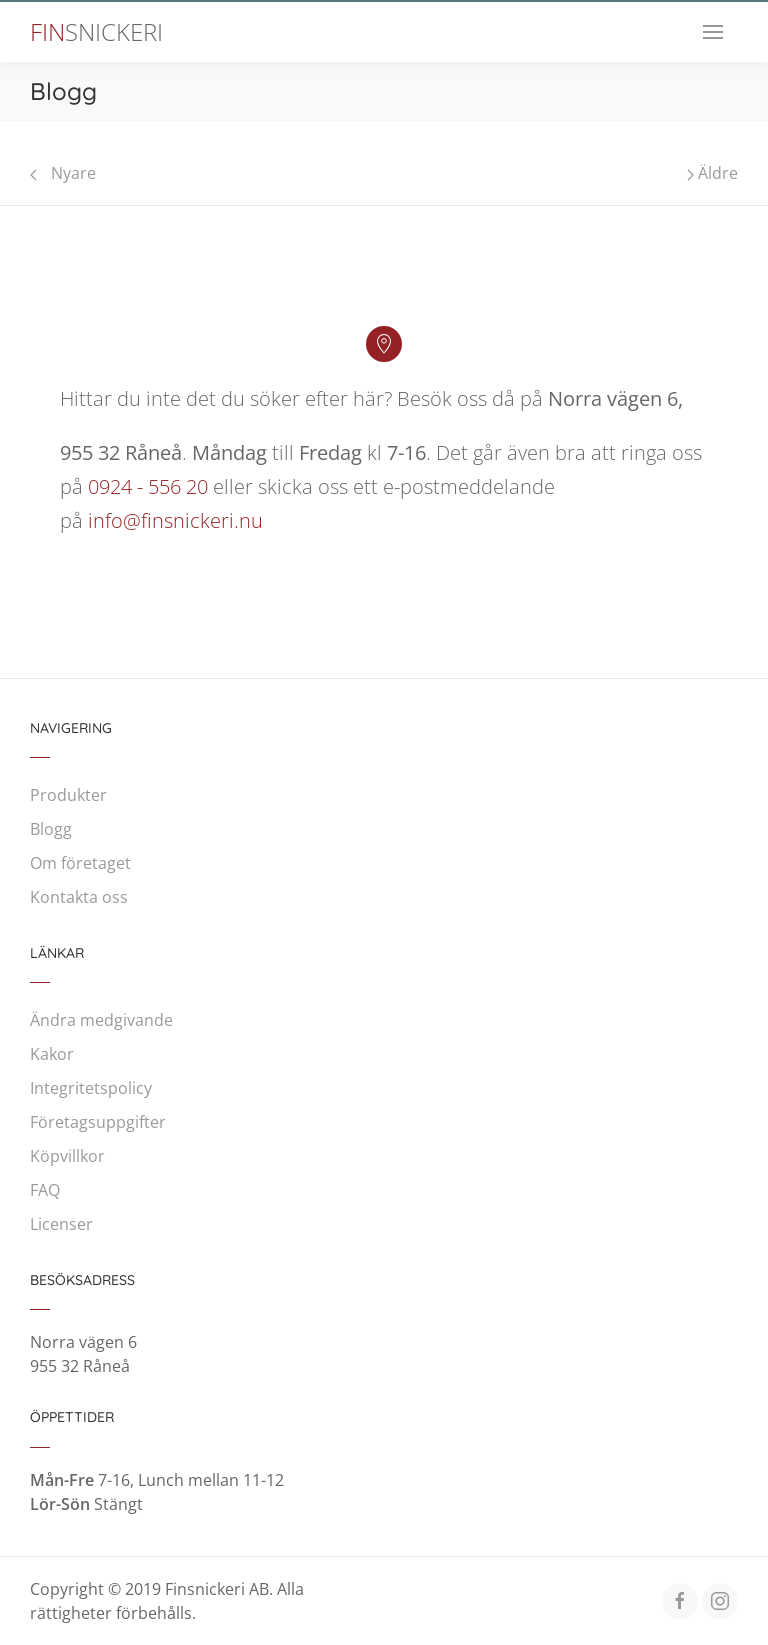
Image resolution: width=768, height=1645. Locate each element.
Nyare (63, 173)
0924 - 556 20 (148, 486)
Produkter (68, 795)
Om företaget (80, 863)
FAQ (45, 1190)
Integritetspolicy (91, 1088)
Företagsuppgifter (98, 1122)
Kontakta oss (79, 897)
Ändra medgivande (101, 1020)
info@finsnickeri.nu (175, 520)
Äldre (712, 173)
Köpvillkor (67, 1156)
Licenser (61, 1224)
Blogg (51, 829)
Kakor (52, 1054)
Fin (96, 32)
